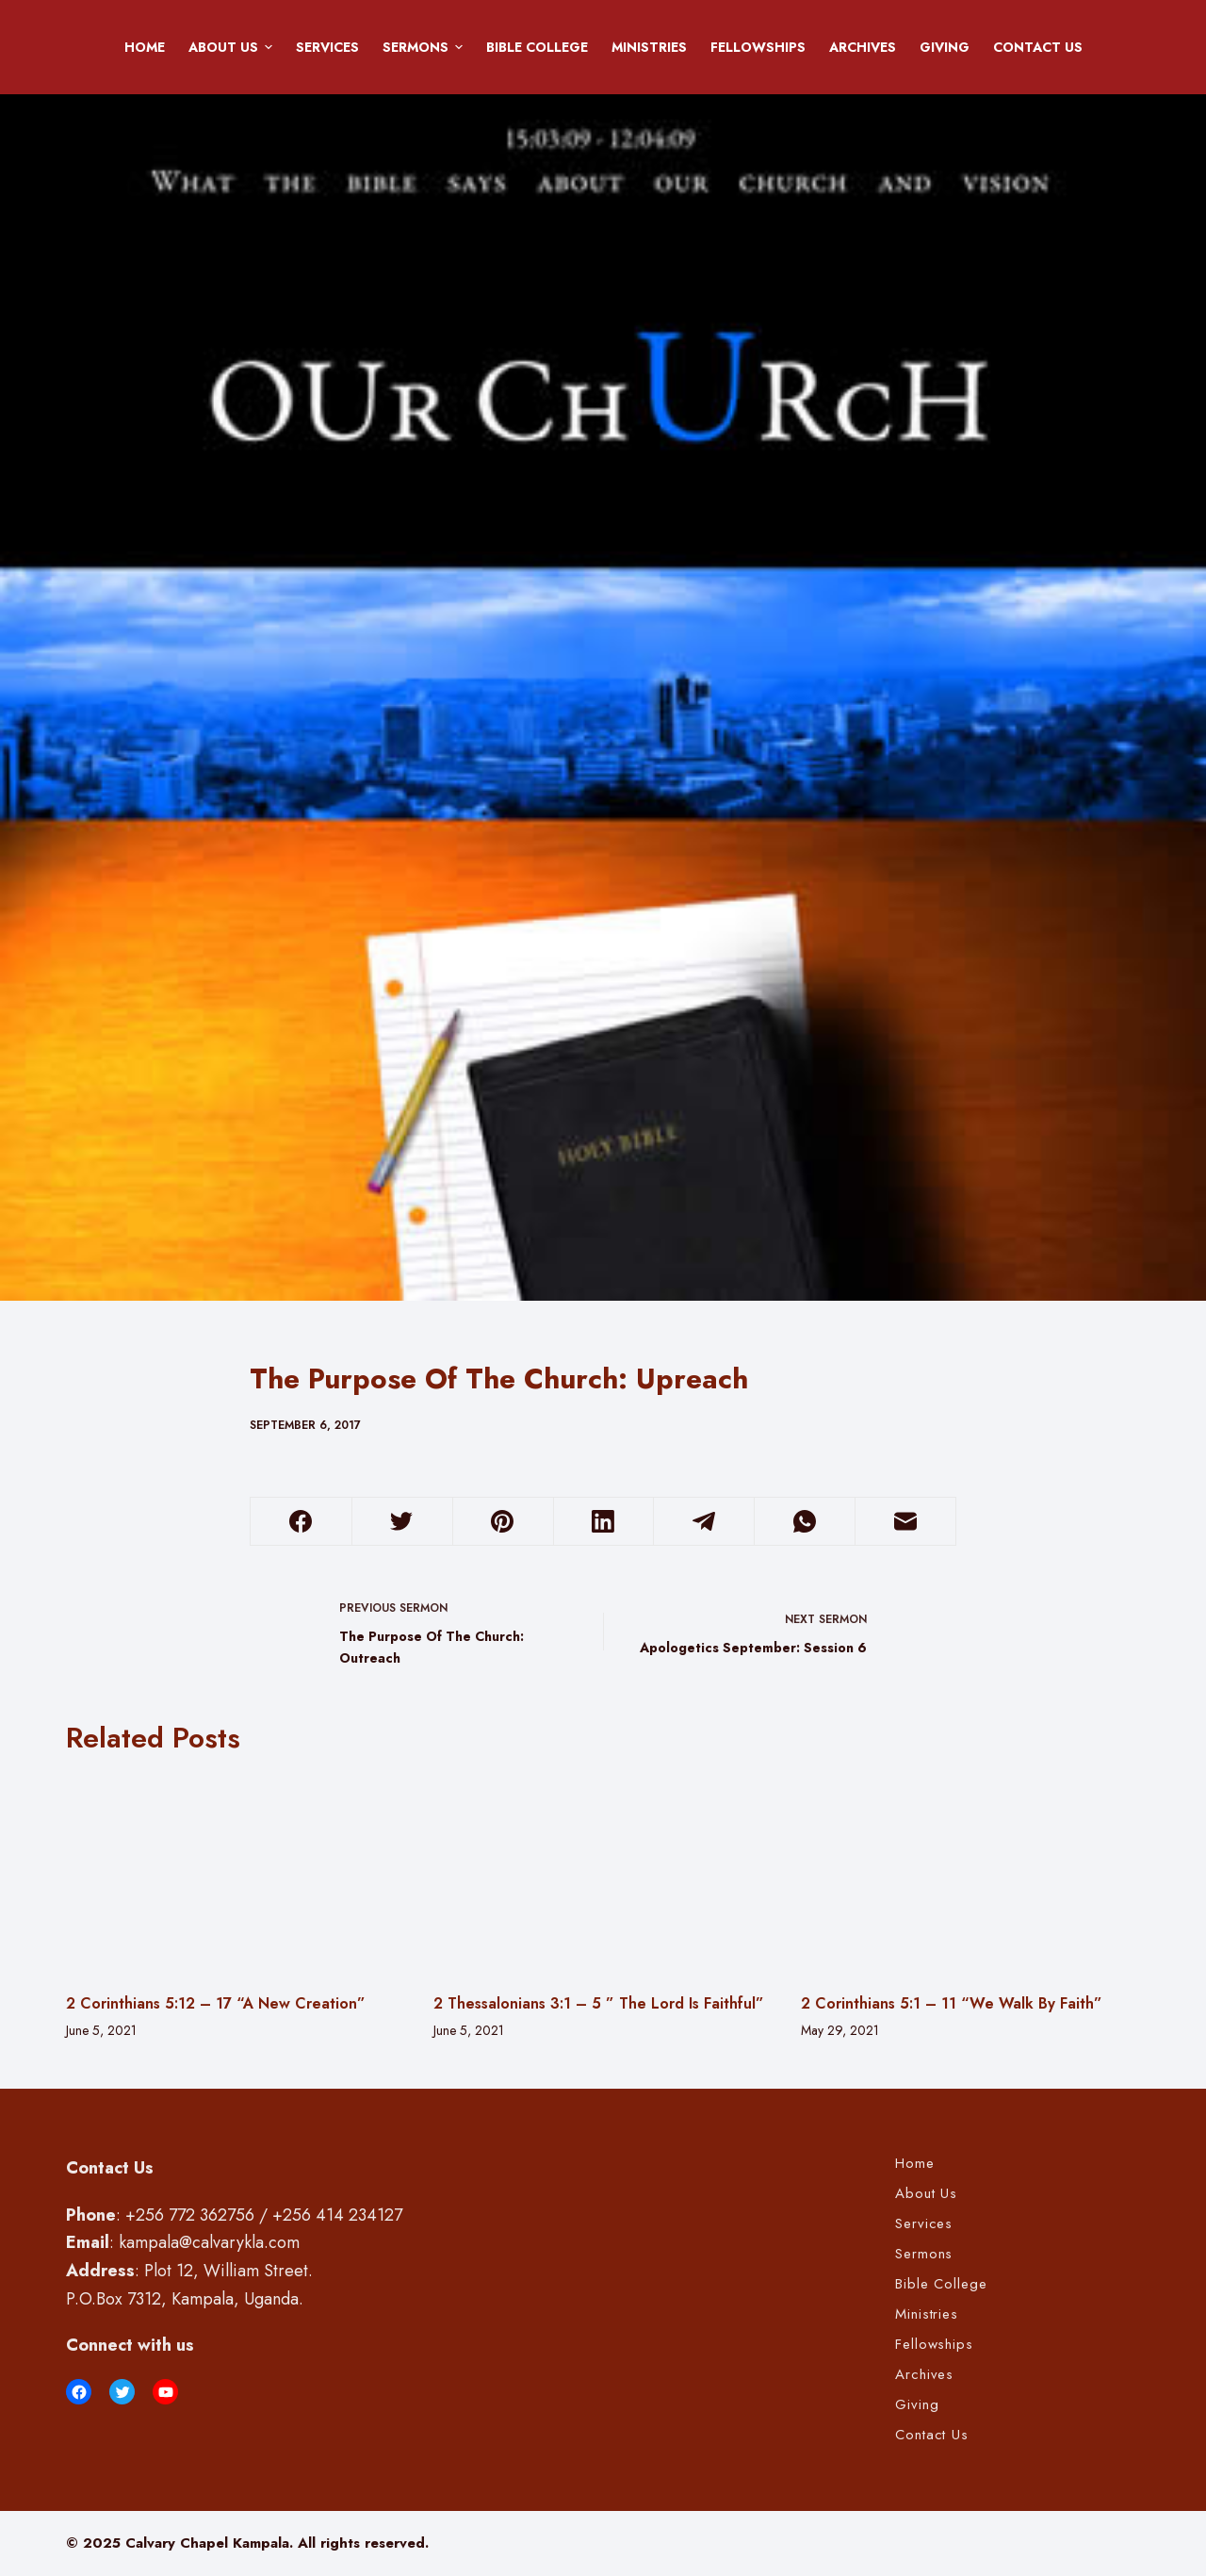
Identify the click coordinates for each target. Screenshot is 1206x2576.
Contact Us (1038, 47)
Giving (945, 47)
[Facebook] (301, 1522)
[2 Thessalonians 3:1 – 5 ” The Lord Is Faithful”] (603, 1873)
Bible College (537, 47)
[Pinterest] (503, 1522)
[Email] (905, 1522)
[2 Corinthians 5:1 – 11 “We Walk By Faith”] (970, 1873)
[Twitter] (402, 1522)
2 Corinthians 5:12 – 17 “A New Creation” (216, 2003)
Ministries (649, 47)
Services (327, 47)
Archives (862, 47)
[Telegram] (704, 1522)
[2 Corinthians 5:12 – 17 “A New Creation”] (235, 1873)
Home (144, 47)
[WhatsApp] (805, 1522)
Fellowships (758, 47)
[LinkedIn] (604, 1522)
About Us (233, 47)
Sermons (426, 47)
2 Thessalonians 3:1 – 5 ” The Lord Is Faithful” (598, 2003)
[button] (268, 47)
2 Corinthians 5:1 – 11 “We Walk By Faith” (951, 2003)
